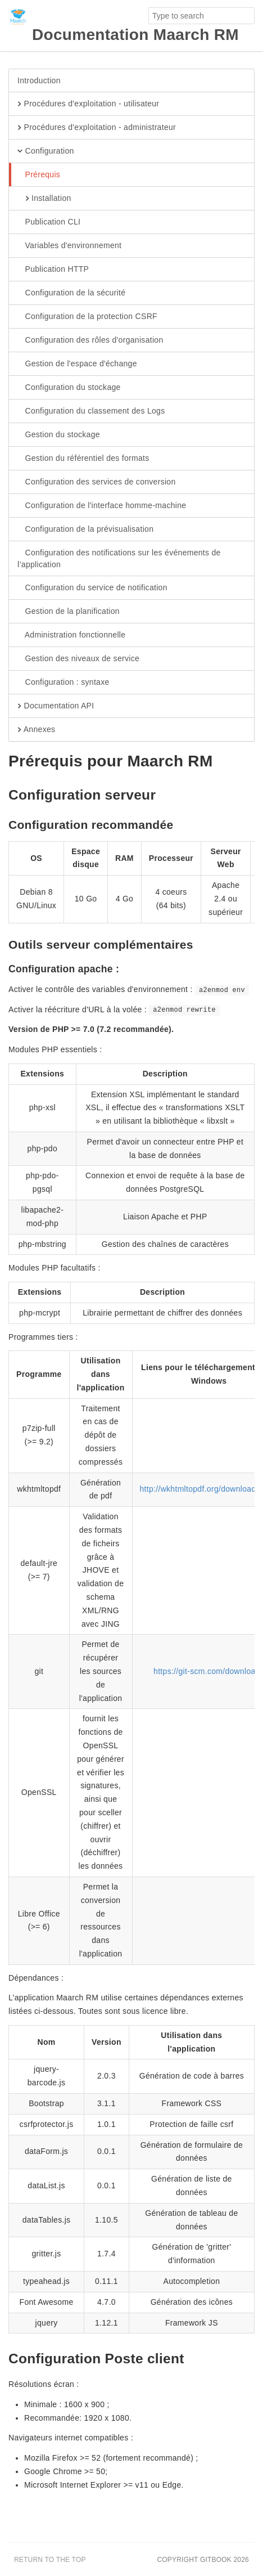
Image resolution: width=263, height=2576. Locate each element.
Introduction (39, 80)
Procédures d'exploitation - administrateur (96, 127)
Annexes (36, 729)
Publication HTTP (53, 269)
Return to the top (50, 2560)
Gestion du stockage (58, 435)
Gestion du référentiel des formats (83, 458)
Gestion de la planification (68, 611)
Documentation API (55, 706)
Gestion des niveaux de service (78, 659)
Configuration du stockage (69, 387)
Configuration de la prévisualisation (85, 529)
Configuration (45, 151)
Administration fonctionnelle (71, 635)
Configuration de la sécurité (71, 293)
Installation (44, 198)
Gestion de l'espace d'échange (77, 364)
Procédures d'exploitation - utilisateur (88, 104)
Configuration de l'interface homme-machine (101, 505)
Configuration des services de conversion (96, 482)
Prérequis (38, 175)
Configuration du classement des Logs (91, 411)
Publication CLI (48, 222)
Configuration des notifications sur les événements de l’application (119, 558)
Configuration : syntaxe (63, 682)
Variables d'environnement (69, 246)
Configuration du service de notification (92, 588)
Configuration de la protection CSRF (87, 316)
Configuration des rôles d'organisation (90, 340)
